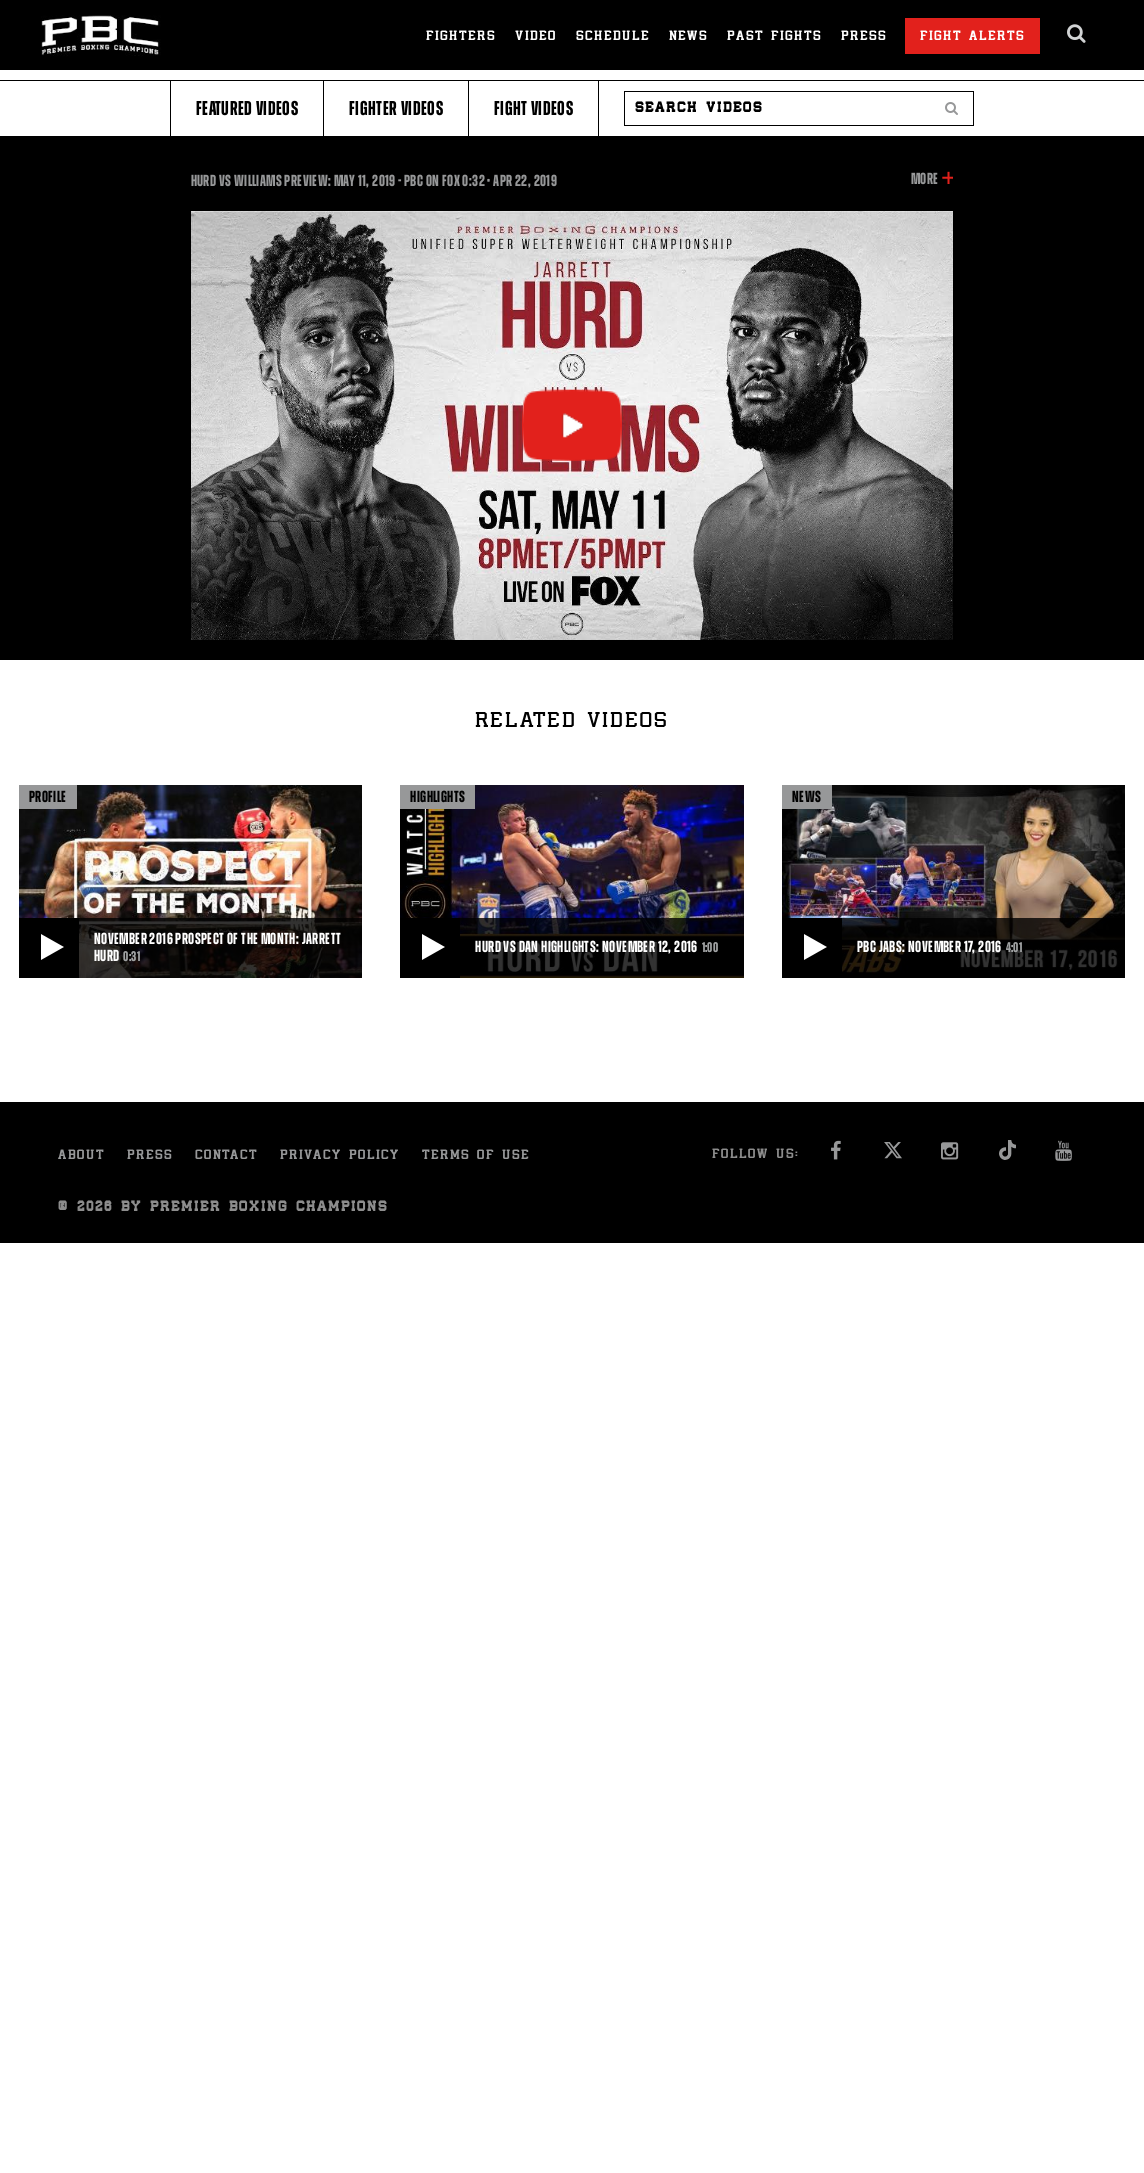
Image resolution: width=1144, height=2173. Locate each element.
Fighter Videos (396, 108)
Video (536, 37)
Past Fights (774, 37)
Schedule (613, 37)
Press (864, 37)
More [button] (924, 179)
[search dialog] (1077, 34)
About (81, 1156)
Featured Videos (247, 108)
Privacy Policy (340, 1156)
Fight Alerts (972, 37)
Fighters (461, 37)
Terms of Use (476, 1156)
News (688, 37)
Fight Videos (533, 108)
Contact (226, 1156)
